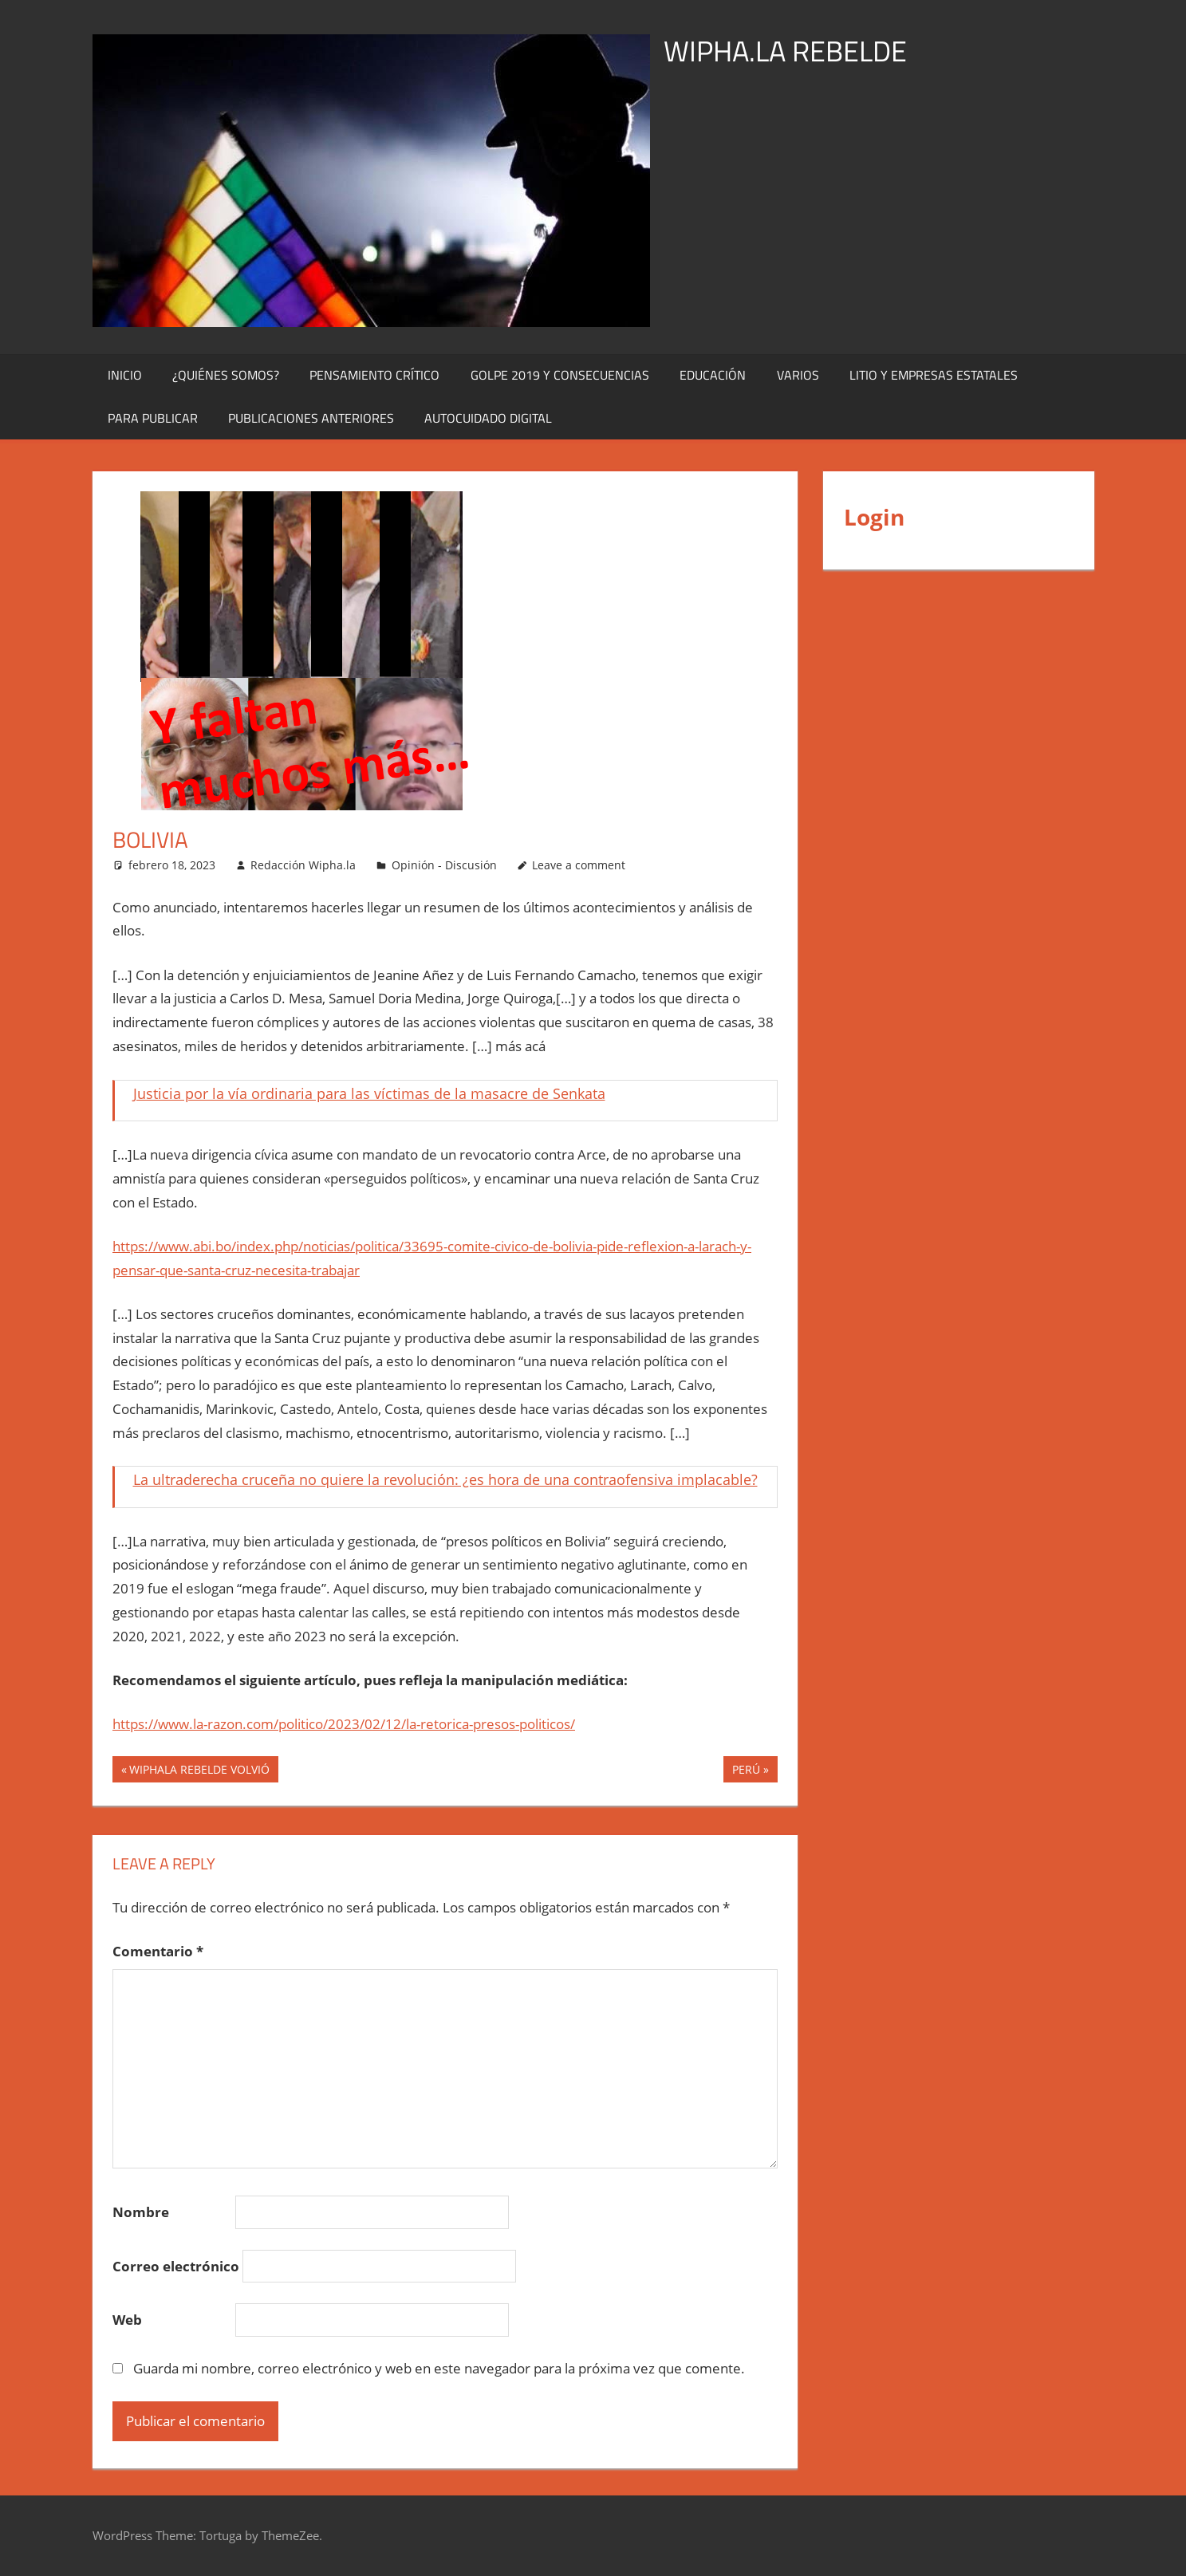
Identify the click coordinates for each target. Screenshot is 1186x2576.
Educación (713, 374)
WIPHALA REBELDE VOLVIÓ (199, 1771)
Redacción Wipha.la (303, 864)
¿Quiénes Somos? (225, 374)
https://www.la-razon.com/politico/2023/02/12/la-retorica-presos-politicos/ (343, 1724)
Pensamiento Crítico (374, 374)
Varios (798, 374)
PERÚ (745, 1771)
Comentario (157, 1951)
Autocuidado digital (488, 417)
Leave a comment (578, 864)
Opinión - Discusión (444, 864)
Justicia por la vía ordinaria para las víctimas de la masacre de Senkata (369, 1093)
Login (874, 517)
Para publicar (153, 417)
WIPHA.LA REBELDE (785, 51)
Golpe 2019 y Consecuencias (560, 374)
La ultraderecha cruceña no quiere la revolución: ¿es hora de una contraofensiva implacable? (445, 1479)
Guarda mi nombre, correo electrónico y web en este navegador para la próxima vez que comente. (439, 2368)
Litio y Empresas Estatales (933, 374)
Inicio (125, 374)
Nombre (140, 2212)
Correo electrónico (175, 2266)
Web (127, 2319)
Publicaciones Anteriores (311, 417)
